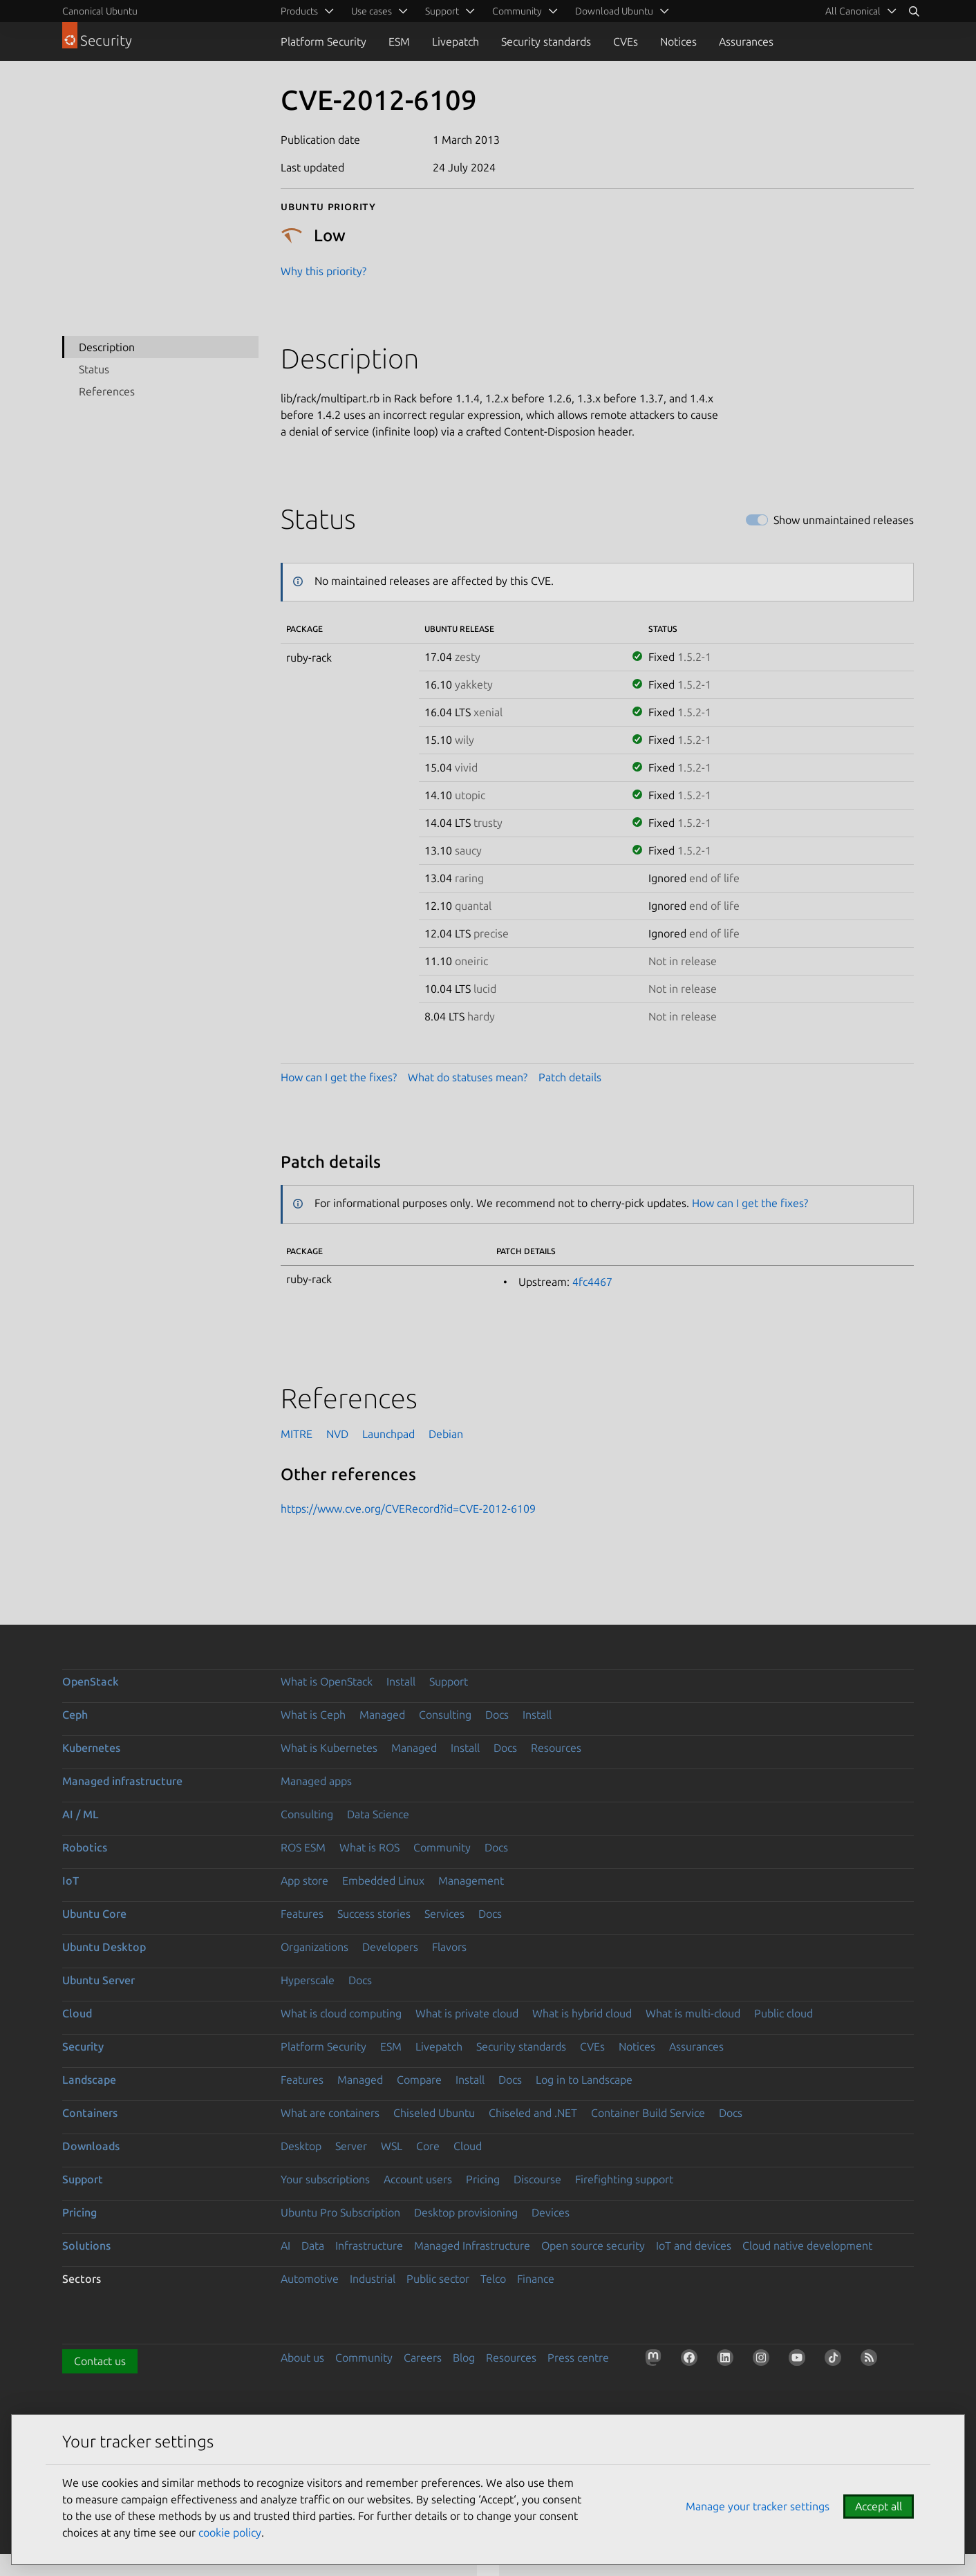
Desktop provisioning (466, 2212)
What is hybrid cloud (582, 2013)
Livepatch (455, 41)
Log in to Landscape (584, 2079)
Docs (497, 1714)
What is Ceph (313, 1714)
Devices (551, 2212)
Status (94, 369)
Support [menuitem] (442, 11)
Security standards (546, 41)
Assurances (746, 41)
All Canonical (853, 11)
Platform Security (323, 41)
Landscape (89, 2079)
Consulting (445, 1714)
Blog (464, 2357)
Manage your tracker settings (757, 2506)
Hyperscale (308, 1980)
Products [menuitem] (299, 11)
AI (285, 2245)
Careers (423, 2357)
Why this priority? (323, 271)
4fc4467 (592, 1282)
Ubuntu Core (94, 1913)
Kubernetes (91, 1748)
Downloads (91, 2146)
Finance (535, 2278)
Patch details (569, 1077)
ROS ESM (303, 1847)
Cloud (77, 2013)
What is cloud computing (341, 2013)
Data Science (378, 1814)
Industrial (372, 2278)
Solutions (86, 2245)
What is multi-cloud (693, 2013)
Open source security (593, 2245)
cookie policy (229, 2532)
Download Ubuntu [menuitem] (614, 11)
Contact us (100, 2361)
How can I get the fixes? (339, 1077)
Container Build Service (648, 2113)
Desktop (301, 2146)
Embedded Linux (383, 1880)
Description (107, 347)
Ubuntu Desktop (104, 1947)
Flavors (449, 1947)
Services (444, 1913)
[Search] (914, 11)
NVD (337, 1434)
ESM (399, 41)
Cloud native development (807, 2245)
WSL (391, 2146)
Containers (90, 2113)
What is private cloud (466, 2013)
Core (428, 2146)
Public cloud (783, 2013)
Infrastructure (369, 2245)
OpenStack (90, 1681)
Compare (419, 2079)
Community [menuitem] (517, 11)
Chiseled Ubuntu (434, 2113)
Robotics (84, 1847)
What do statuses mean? (467, 1077)
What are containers (330, 2113)
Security (83, 2046)
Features (302, 1913)
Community (442, 1847)
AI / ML (80, 1814)
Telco (493, 2278)
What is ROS (369, 1847)
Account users (418, 2179)
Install (400, 1681)
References (107, 391)
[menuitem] (858, 11)
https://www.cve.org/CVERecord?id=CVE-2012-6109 (408, 1508)
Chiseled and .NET (533, 2113)
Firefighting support (624, 2179)
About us (302, 2357)
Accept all (878, 2506)
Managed (382, 1714)
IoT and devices (693, 2245)
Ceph (75, 1714)
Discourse (537, 2179)
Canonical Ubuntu (100, 11)
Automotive (310, 2278)
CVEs (625, 41)
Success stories (374, 1913)
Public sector (437, 2278)
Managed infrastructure (122, 1781)
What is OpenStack (327, 1681)
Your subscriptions (325, 2179)
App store (304, 1880)
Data (312, 2245)
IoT (70, 1880)
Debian (446, 1434)
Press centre (578, 2357)
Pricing (483, 2179)
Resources (556, 1748)
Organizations (314, 1947)
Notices (678, 41)
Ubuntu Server (98, 1980)
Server (351, 2146)
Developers (390, 1947)
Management (471, 1880)
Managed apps (316, 1781)
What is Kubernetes (329, 1748)
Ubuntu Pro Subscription (340, 2212)
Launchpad (388, 1434)
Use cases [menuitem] (371, 11)
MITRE (296, 1434)
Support (448, 1681)
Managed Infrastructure (472, 2245)
